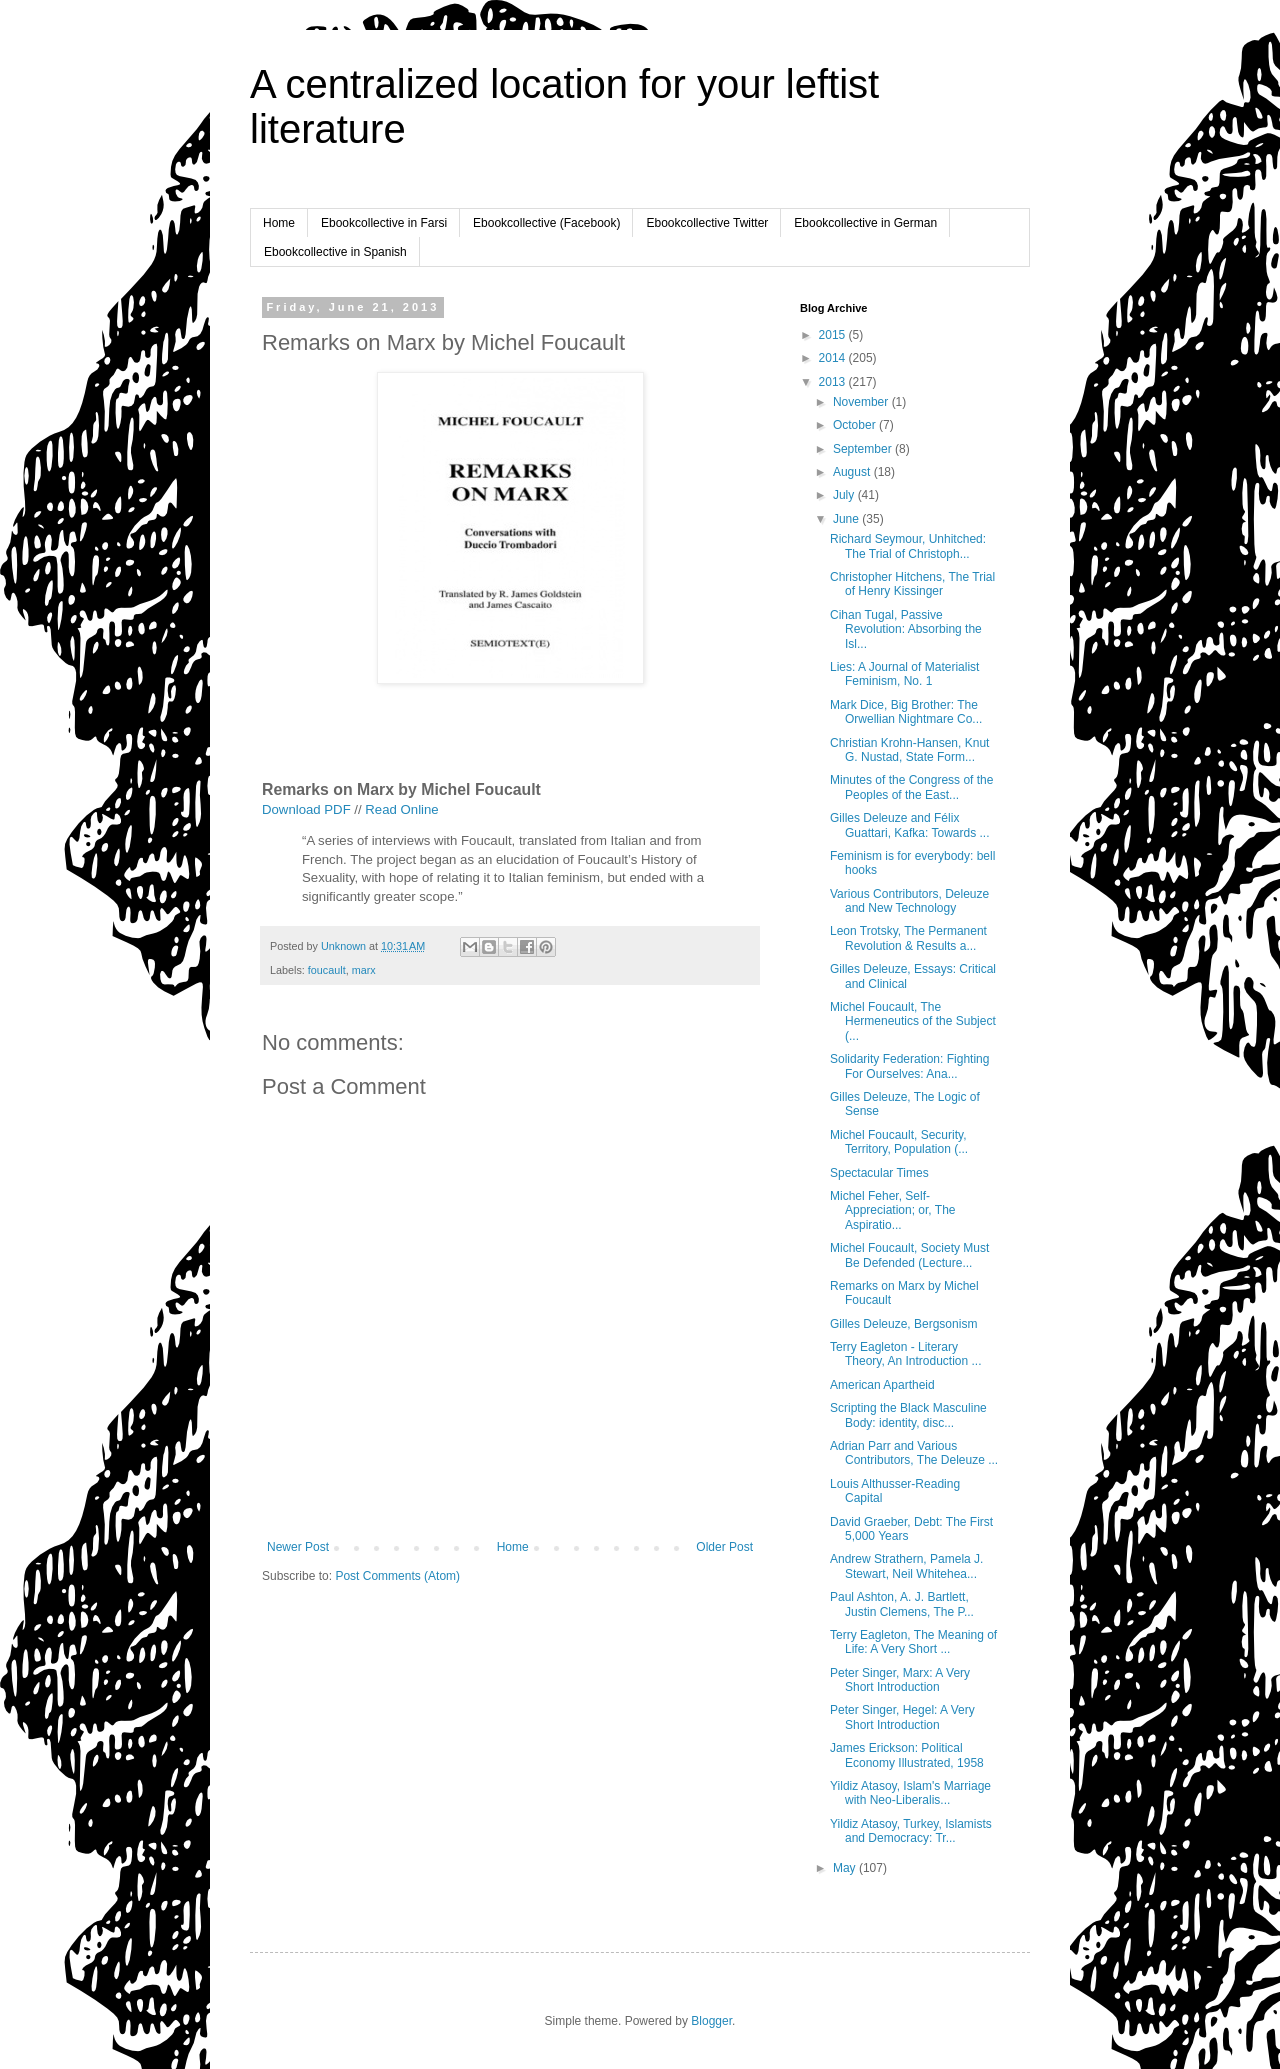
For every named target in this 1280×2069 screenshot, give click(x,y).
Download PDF (306, 809)
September (864, 449)
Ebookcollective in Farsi (384, 223)
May (846, 1868)
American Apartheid (882, 1385)
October (856, 425)
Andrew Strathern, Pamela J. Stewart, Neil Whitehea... (906, 1566)
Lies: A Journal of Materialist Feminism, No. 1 (904, 674)
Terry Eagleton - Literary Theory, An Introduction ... (906, 1354)
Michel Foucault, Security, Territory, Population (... (899, 1142)
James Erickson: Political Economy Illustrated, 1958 (907, 1755)
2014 (834, 358)
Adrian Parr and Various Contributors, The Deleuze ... (914, 1453)
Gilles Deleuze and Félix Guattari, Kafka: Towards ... (910, 825)
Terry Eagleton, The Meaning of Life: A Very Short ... (913, 1642)
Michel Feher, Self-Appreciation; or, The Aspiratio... (893, 1210)
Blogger (711, 2021)
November (862, 402)
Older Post (724, 1547)
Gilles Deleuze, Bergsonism (903, 1324)
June (847, 519)
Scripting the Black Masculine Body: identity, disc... (908, 1415)
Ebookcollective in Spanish (335, 252)
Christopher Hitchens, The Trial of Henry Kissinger (912, 584)
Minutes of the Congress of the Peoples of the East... (911, 787)
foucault (327, 970)
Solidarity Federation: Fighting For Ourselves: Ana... (909, 1066)
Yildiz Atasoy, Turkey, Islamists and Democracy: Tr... (911, 1831)
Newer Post (298, 1547)
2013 (834, 382)
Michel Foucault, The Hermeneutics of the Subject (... (913, 1021)
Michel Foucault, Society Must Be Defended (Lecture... (909, 1255)
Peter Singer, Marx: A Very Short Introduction (900, 1680)
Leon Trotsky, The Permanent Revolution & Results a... (908, 938)
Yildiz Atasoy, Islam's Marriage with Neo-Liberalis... (910, 1793)
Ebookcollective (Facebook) (546, 223)
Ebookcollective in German (865, 223)
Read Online (401, 809)
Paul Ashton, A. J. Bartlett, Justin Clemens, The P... (902, 1604)
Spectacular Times (879, 1173)
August (853, 472)
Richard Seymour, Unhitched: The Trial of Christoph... (908, 546)
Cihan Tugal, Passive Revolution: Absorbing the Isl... (906, 629)
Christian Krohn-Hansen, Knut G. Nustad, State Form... (909, 750)
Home (279, 223)
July (845, 495)
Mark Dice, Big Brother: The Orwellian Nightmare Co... (906, 712)
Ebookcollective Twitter (707, 223)
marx (364, 970)
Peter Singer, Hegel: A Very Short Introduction (902, 1717)
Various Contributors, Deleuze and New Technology (909, 901)
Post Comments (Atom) (397, 1576)
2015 (834, 335)
